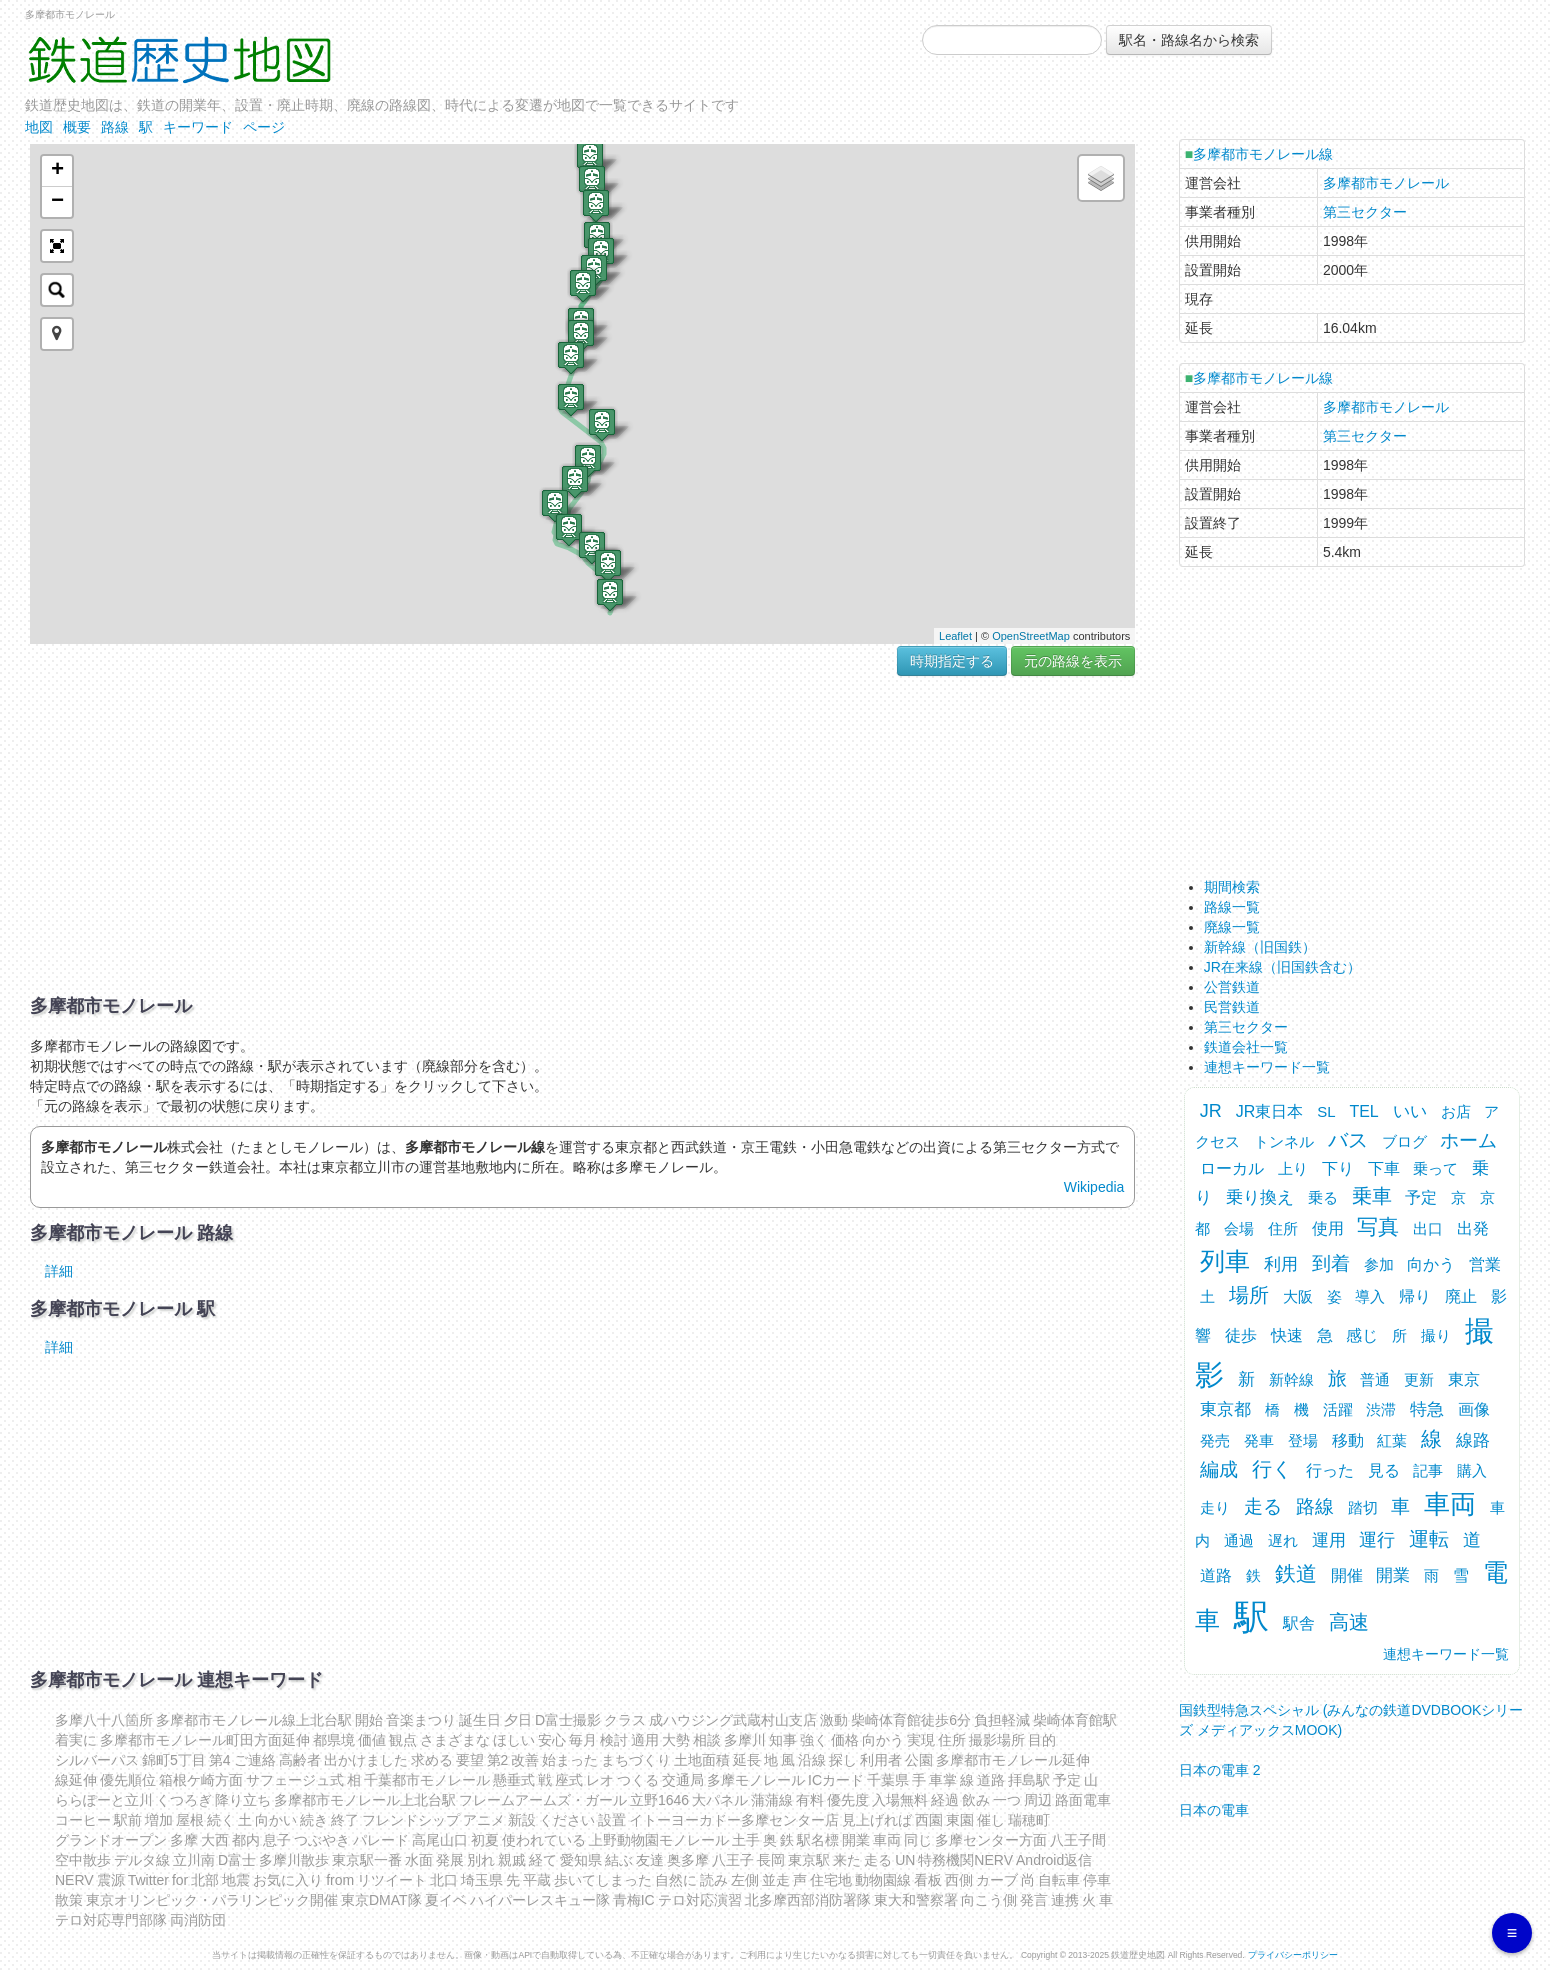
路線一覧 (1232, 907)
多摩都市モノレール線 (1263, 154)
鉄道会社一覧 (1246, 1047)
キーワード (198, 127)
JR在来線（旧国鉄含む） (1282, 967)
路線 (115, 127)
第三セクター (1365, 212)
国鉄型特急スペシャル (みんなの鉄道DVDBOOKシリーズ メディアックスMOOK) (1351, 1713)
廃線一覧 (1232, 927)
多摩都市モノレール (1386, 183)
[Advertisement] (582, 836)
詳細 (59, 1271)
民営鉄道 (1232, 1007)
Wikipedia (1094, 1187)
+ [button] (57, 171)
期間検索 (1232, 887)
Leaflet (955, 636)
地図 (39, 127)
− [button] (57, 202)
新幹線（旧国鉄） (1260, 947)
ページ (264, 127)
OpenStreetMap (1031, 636)
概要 (77, 127)
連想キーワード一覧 (1267, 1067)
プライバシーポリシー (1293, 1955)
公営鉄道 (1232, 987)
